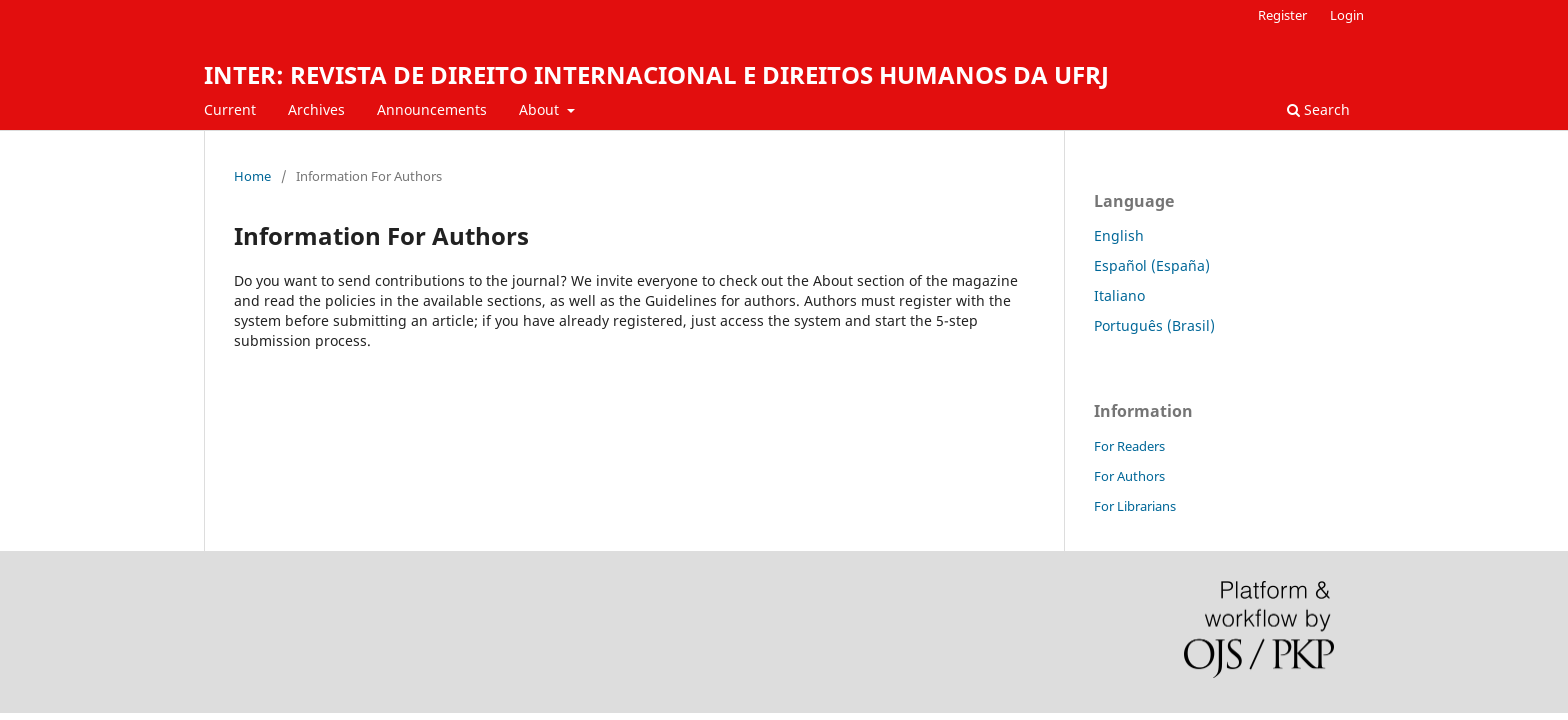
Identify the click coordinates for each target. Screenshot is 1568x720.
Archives (316, 109)
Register (1282, 15)
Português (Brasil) (1154, 325)
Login (1347, 15)
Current (230, 109)
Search (1318, 109)
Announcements (432, 109)
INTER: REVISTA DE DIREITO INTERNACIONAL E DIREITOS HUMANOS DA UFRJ (656, 74)
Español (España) (1152, 265)
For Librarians (1135, 506)
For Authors (1129, 476)
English (1119, 235)
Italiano (1119, 295)
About (541, 109)
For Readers (1129, 446)
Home (252, 176)
